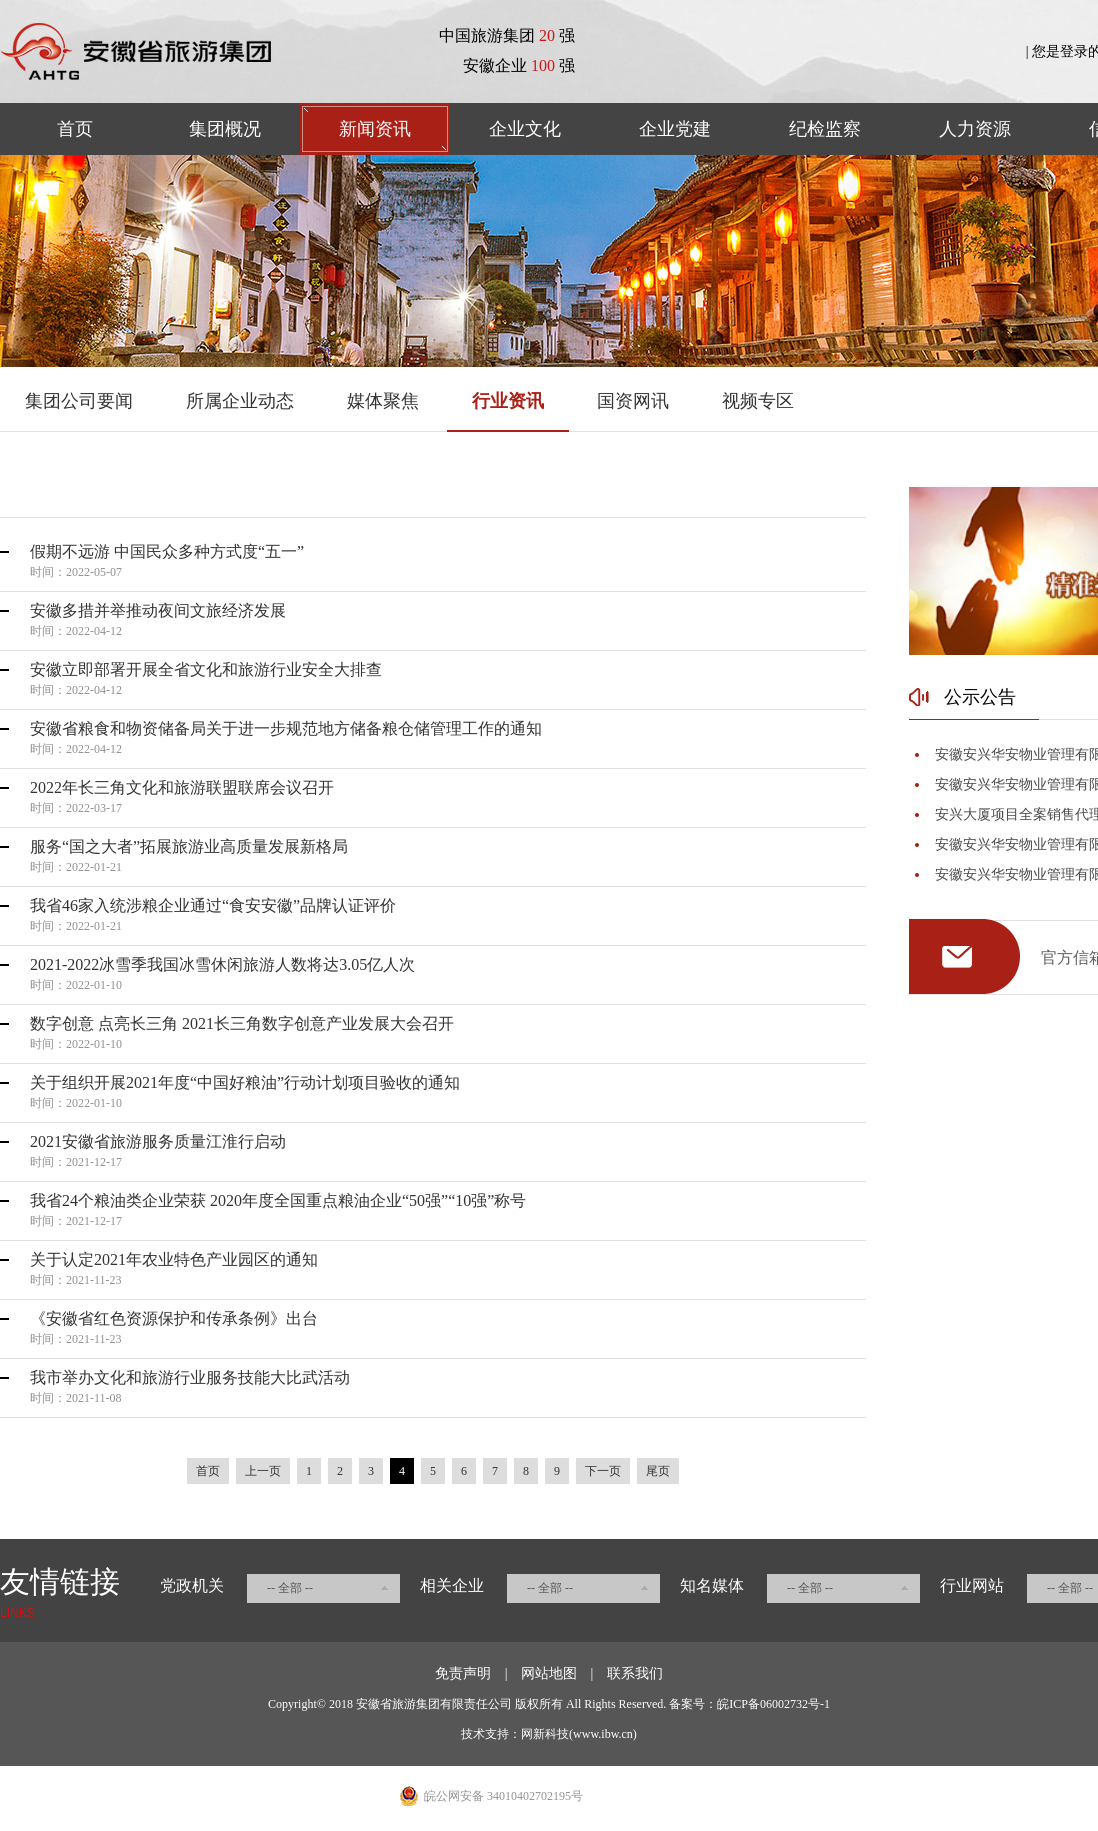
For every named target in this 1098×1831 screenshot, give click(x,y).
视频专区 (758, 401)
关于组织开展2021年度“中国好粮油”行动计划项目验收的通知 (245, 1082)
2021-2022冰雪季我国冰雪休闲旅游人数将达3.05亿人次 (222, 964)
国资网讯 (633, 401)
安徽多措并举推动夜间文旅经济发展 (158, 610)
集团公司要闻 (79, 401)
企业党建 (675, 129)
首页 (75, 129)
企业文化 (525, 129)
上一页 (263, 1471)
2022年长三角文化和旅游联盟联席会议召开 (182, 787)
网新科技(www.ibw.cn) (579, 1734)
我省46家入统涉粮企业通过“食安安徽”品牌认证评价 (213, 905)
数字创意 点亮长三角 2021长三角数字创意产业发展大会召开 (242, 1023)
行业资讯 (508, 401)
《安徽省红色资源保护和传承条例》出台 (174, 1318)
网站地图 (549, 1673)
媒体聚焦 (383, 401)
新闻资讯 (375, 129)
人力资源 (975, 129)
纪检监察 (825, 129)
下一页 (603, 1471)
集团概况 (225, 129)
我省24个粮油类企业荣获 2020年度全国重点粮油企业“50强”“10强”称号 (278, 1200)
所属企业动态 (240, 401)
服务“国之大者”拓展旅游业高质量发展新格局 (189, 846)
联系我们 (635, 1673)
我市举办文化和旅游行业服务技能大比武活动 (190, 1377)
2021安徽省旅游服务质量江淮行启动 (158, 1141)
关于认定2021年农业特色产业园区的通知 (174, 1259)
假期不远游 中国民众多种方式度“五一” (167, 551)
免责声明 (463, 1673)
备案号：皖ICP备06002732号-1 (749, 1704)
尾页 (658, 1471)
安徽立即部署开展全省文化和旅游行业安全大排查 (206, 669)
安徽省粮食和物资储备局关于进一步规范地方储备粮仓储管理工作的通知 (286, 728)
